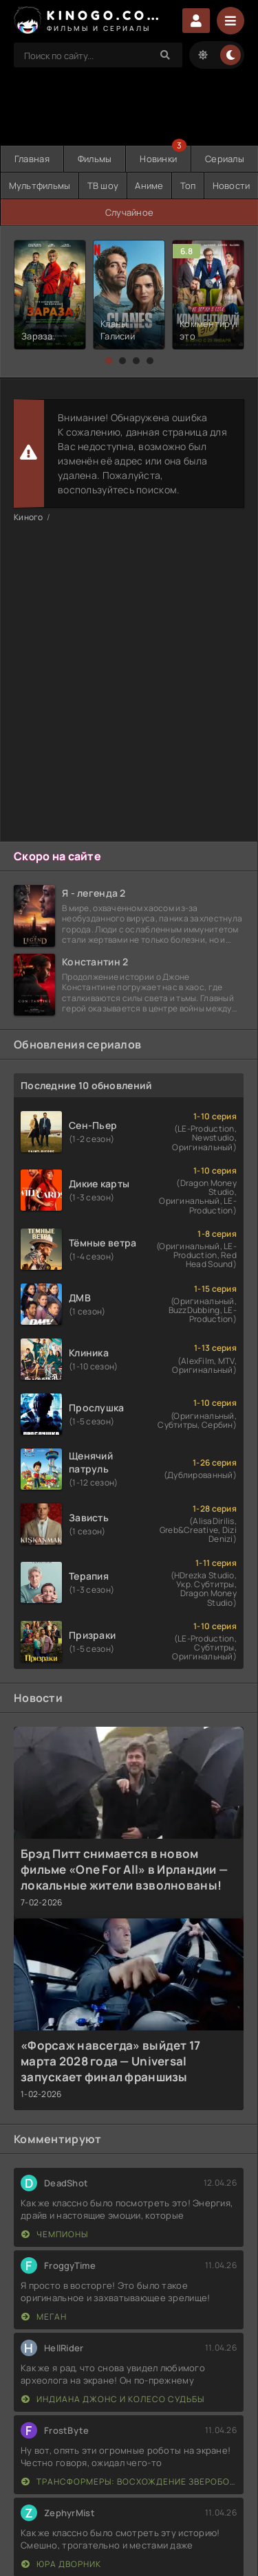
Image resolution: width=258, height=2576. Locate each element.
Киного (28, 517)
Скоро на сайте (57, 856)
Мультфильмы (40, 185)
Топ (188, 185)
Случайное (129, 212)
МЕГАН (44, 2316)
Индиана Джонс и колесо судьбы (112, 2399)
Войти (196, 20)
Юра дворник (61, 2564)
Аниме (149, 185)
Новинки (158, 159)
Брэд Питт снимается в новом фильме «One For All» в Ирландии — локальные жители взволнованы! (124, 1869)
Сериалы (224, 159)
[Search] (165, 55)
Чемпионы (54, 2234)
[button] (108, 360)
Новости (231, 185)
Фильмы (95, 159)
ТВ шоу (103, 185)
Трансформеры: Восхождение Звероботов (129, 2481)
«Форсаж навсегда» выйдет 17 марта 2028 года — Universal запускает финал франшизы (111, 2061)
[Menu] (230, 20)
